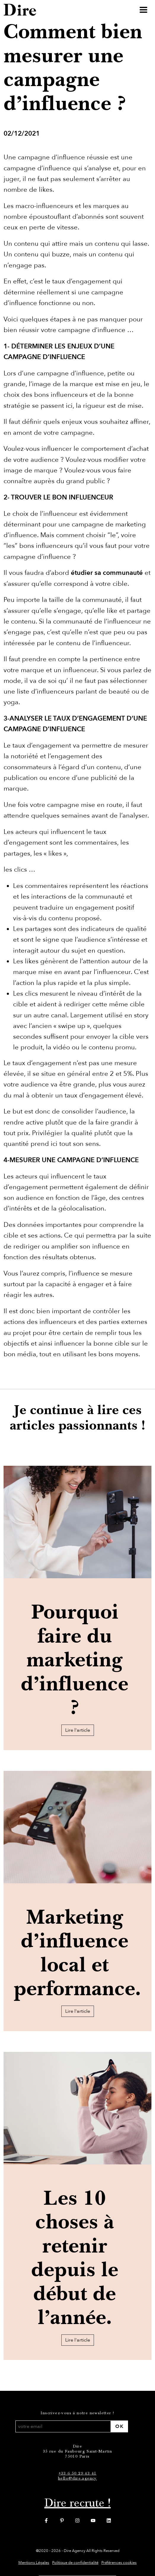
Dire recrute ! (77, 2503)
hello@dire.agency (77, 2478)
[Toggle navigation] (143, 9)
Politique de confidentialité (75, 2562)
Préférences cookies (119, 2562)
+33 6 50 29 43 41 (78, 2473)
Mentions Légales (33, 2562)
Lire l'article (77, 1730)
